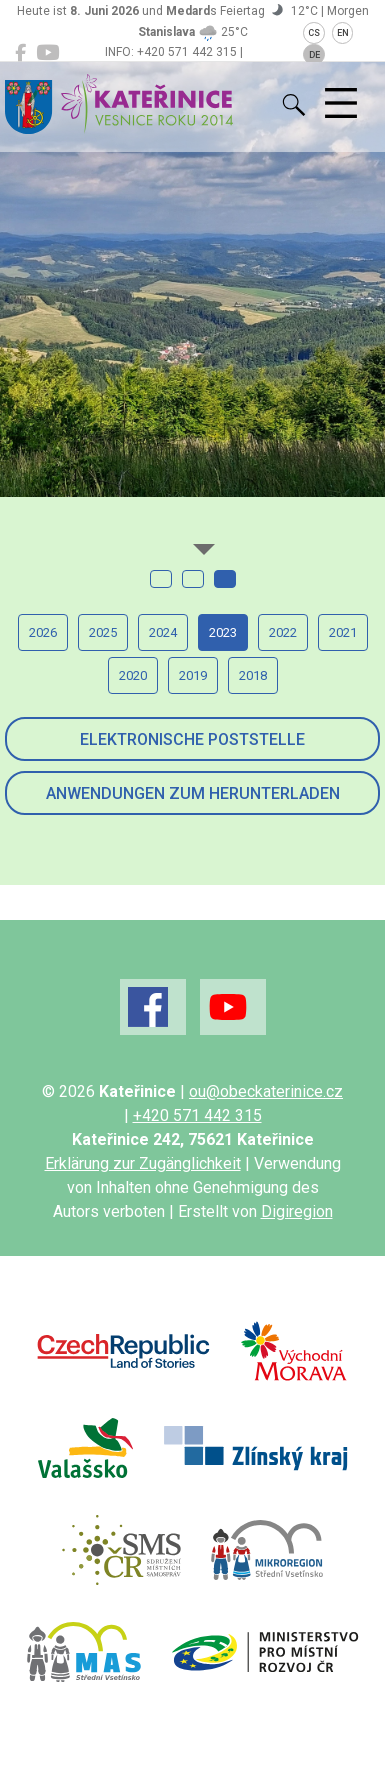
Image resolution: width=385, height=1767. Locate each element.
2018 (253, 675)
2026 (43, 632)
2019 (193, 675)
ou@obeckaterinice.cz (266, 1091)
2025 (103, 632)
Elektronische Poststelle (192, 739)
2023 (223, 632)
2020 (133, 675)
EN (343, 33)
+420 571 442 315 (197, 1115)
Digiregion (297, 1211)
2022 (283, 632)
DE (314, 55)
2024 (163, 632)
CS (314, 33)
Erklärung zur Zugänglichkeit (143, 1163)
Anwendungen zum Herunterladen (193, 793)
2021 (343, 632)
